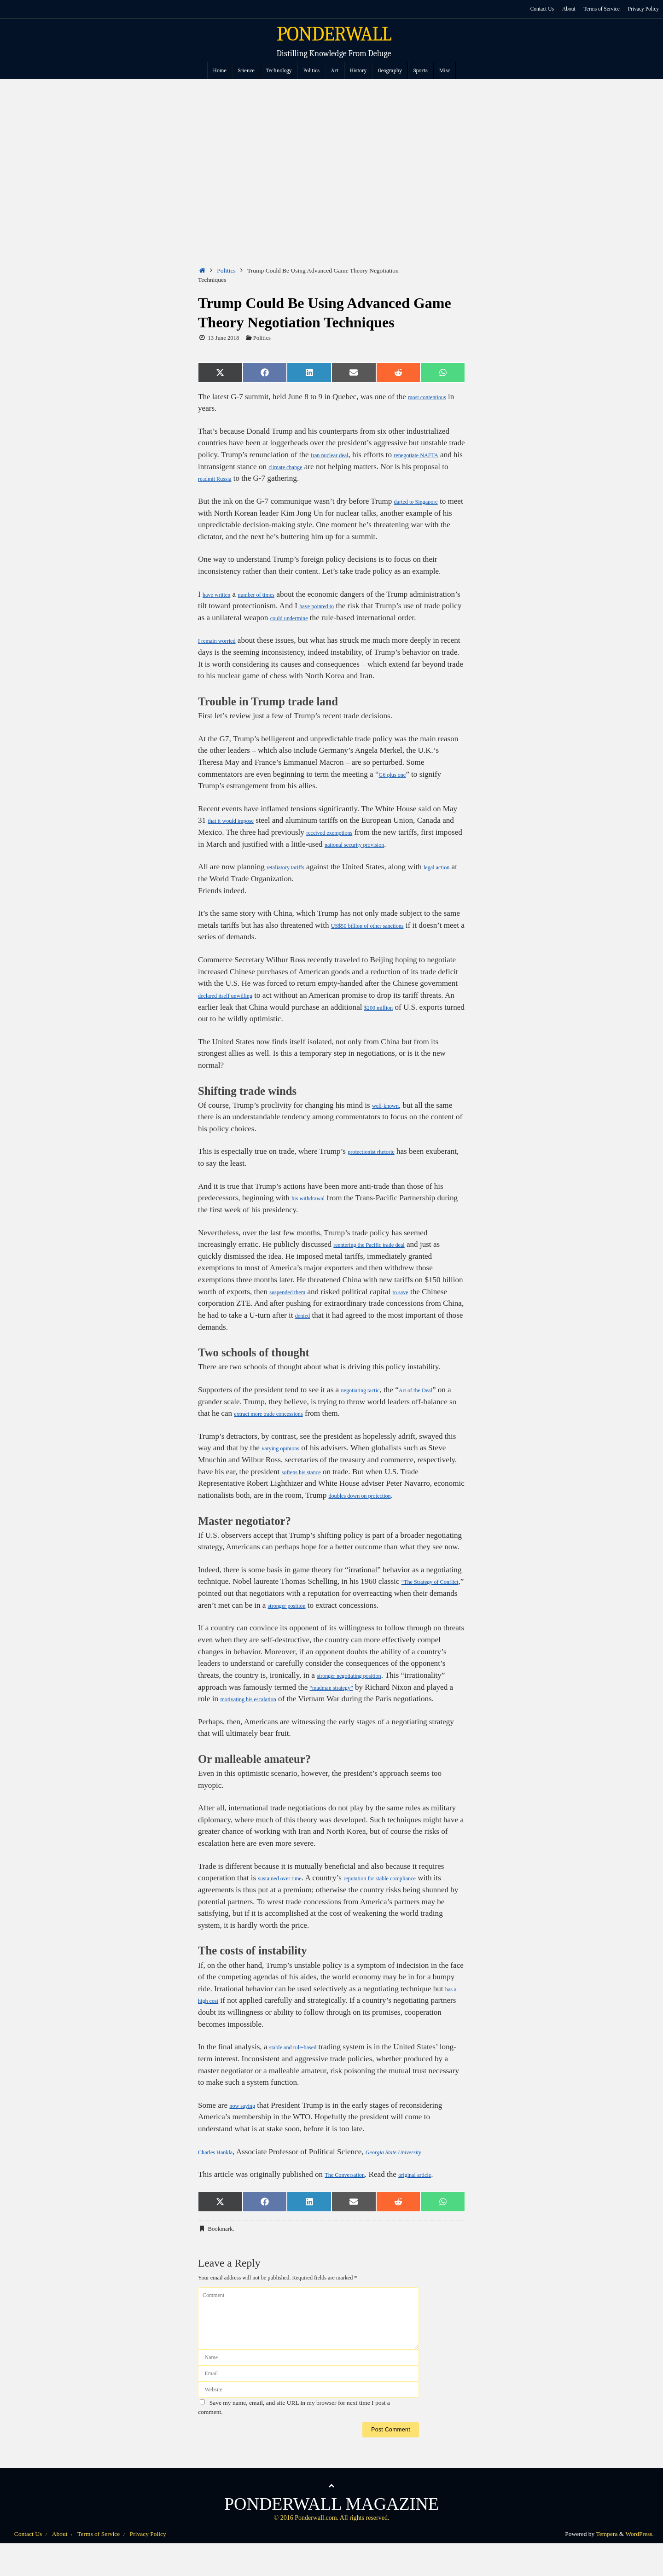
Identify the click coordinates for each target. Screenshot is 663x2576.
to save (418, 1303)
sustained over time (289, 1901)
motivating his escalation (323, 1710)
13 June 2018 (223, 338)
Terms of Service (596, 9)
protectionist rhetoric (380, 1163)
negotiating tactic (368, 1401)
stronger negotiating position (362, 1687)
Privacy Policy (641, 9)
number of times (275, 594)
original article (437, 2198)
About (560, 9)
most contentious (434, 396)
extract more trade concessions (317, 1425)
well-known (391, 1116)
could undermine (385, 617)
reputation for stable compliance (412, 1901)
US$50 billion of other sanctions (382, 936)
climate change (343, 466)
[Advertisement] (331, 148)
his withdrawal (314, 1209)
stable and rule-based (302, 2070)
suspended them (294, 1303)
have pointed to (376, 605)
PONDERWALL (334, 34)
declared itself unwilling (236, 1007)
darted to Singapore (425, 501)
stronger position (324, 1616)
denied (345, 1327)
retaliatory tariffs (293, 878)
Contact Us (531, 9)
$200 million (420, 1018)
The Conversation (353, 2198)
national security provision (410, 855)
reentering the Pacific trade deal (383, 1256)
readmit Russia (277, 478)
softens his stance (309, 1483)
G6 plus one (398, 785)
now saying (247, 2128)
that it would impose (240, 832)
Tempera (606, 2557)
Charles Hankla (222, 2175)
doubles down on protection (372, 1507)
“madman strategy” (386, 1698)
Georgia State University (419, 2175)
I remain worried (224, 652)
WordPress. (639, 2557)
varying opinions (288, 1459)
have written (222, 594)
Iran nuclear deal (337, 454)
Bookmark (220, 2252)
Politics (226, 270)
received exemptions (352, 844)
